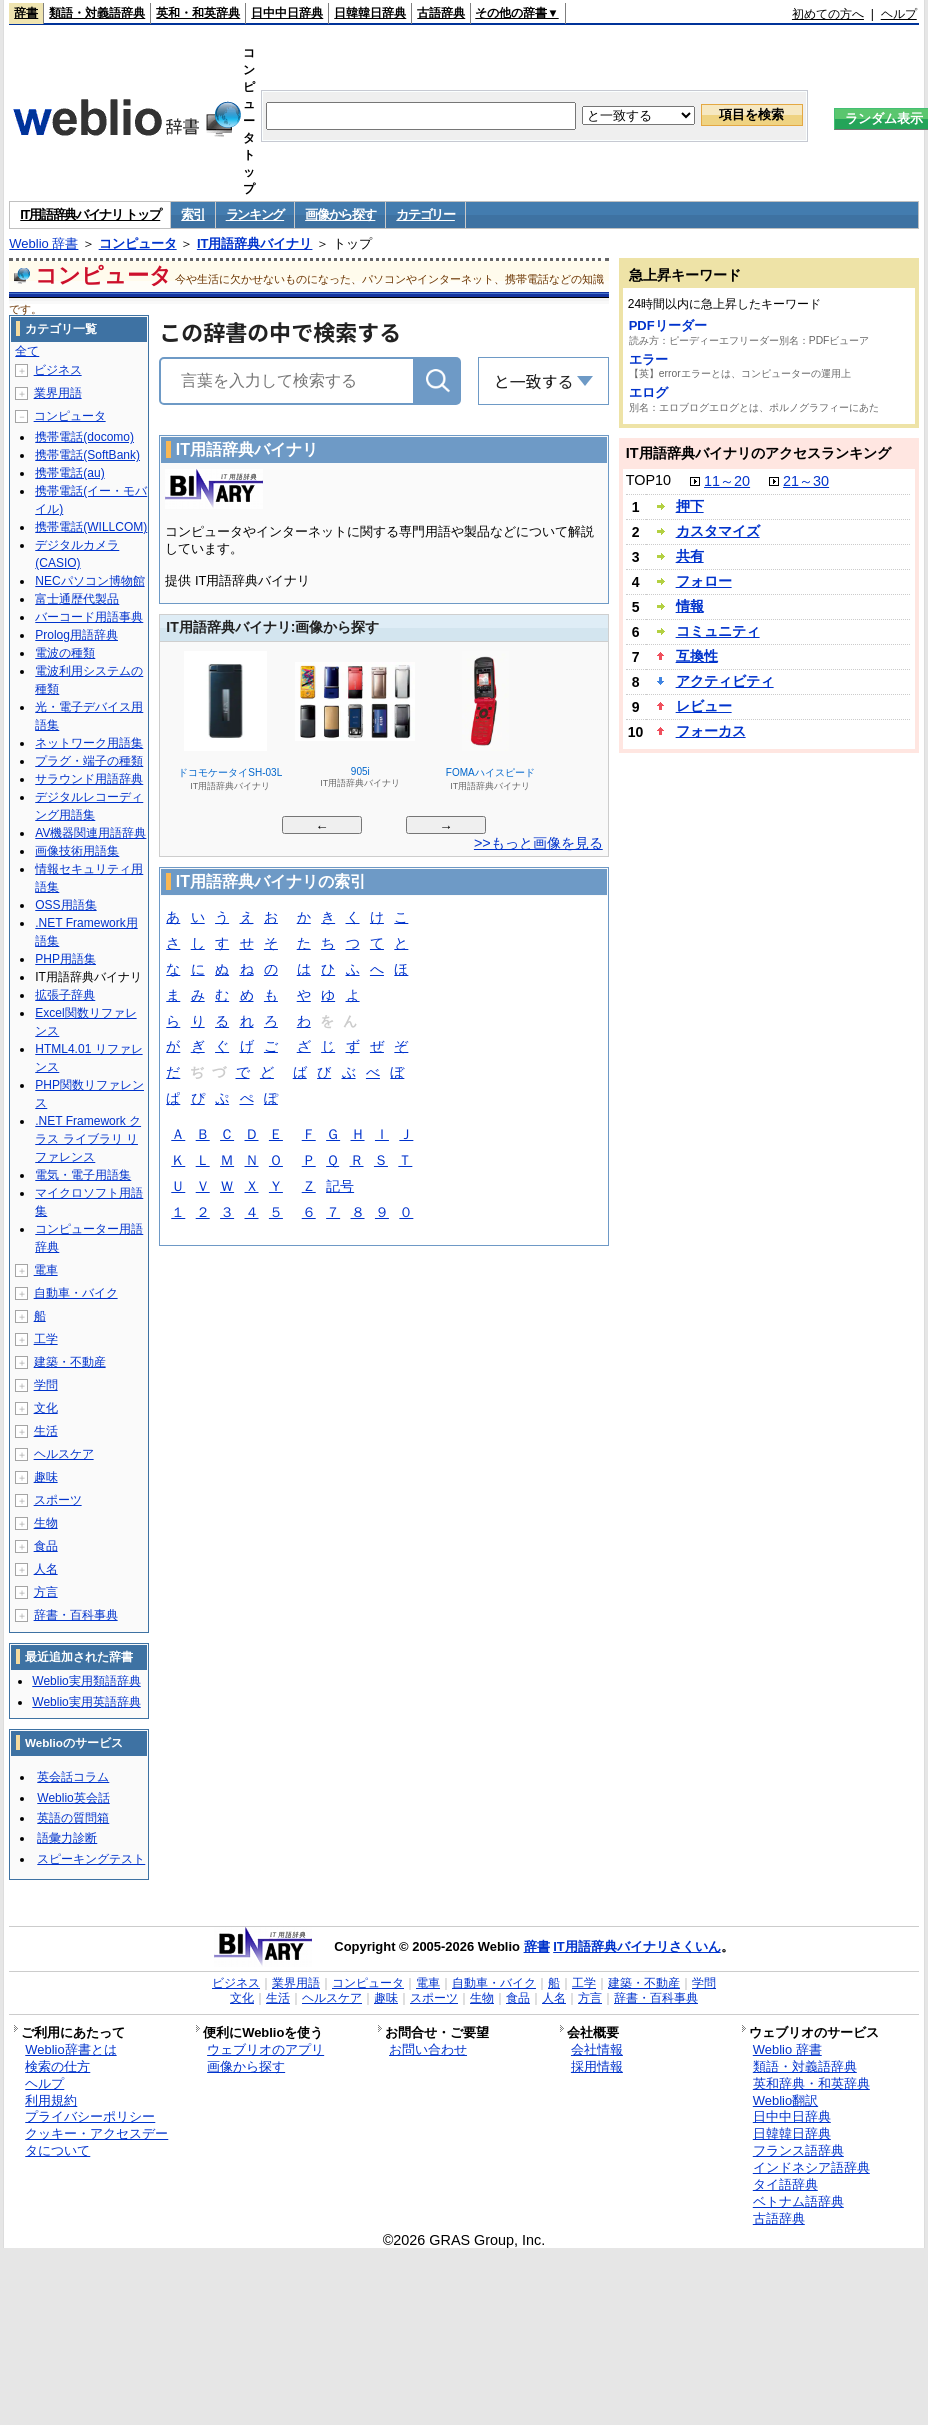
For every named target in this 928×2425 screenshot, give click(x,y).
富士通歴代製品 (77, 599)
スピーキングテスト (91, 1859)
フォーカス (711, 731)
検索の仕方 (57, 2066)
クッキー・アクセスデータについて (96, 2142)
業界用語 (58, 393)
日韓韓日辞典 (370, 13)
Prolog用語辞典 (76, 635)
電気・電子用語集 (83, 1175)
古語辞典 (441, 13)
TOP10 (648, 480)
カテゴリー (425, 214)
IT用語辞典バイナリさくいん (637, 1946)
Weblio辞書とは (70, 2049)
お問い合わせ (428, 2049)
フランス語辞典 (798, 2150)
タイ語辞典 (785, 2184)
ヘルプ (899, 14)
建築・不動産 (70, 1362)
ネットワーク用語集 (89, 743)
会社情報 (597, 2049)
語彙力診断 (67, 1838)
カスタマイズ (718, 531)
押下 (690, 506)
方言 (46, 1592)
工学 (46, 1339)
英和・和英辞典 (198, 13)
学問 (46, 1385)
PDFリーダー (668, 325)
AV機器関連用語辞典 (90, 833)
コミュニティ (718, 631)
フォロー (704, 581)
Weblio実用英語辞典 (86, 1702)
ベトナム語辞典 (798, 2201)
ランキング (255, 214)
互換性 (697, 656)
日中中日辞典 (287, 13)
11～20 (727, 481)
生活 (46, 1431)
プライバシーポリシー (90, 2116)
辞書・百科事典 (76, 1615)
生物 (46, 1523)
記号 (340, 1187)
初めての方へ (828, 14)
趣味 (46, 1477)
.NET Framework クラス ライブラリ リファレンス (88, 1139)
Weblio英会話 (73, 1798)
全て (27, 351)
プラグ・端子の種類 (89, 761)
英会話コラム (73, 1777)
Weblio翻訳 (785, 2100)
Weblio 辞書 (43, 243)
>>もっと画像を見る (538, 843)
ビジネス (58, 370)
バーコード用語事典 (89, 617)
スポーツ (58, 1500)
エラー (648, 359)
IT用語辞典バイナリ (255, 243)
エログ (648, 392)
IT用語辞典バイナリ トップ (90, 214)
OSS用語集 (65, 905)
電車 (46, 1270)
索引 (192, 214)
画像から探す (340, 214)
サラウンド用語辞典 (89, 779)
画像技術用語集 (77, 851)
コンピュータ (138, 243)
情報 (690, 606)
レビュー (704, 706)
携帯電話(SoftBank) (87, 455)
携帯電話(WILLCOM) (91, 527)
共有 (690, 556)
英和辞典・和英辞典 (811, 2083)
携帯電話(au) (69, 473)
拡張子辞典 (65, 995)
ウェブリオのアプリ (265, 2049)
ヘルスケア (64, 1454)
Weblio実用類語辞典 (86, 1681)
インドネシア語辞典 (811, 2167)
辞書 (26, 13)
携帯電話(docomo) (84, 437)
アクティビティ (725, 681)
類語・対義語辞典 (97, 13)
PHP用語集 (65, 959)
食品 (46, 1546)
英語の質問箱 (73, 1818)
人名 (46, 1569)
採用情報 (597, 2066)
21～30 (806, 481)
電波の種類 (65, 653)
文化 (46, 1408)
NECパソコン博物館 (89, 581)
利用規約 (51, 2100)
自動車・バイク (76, 1293)
